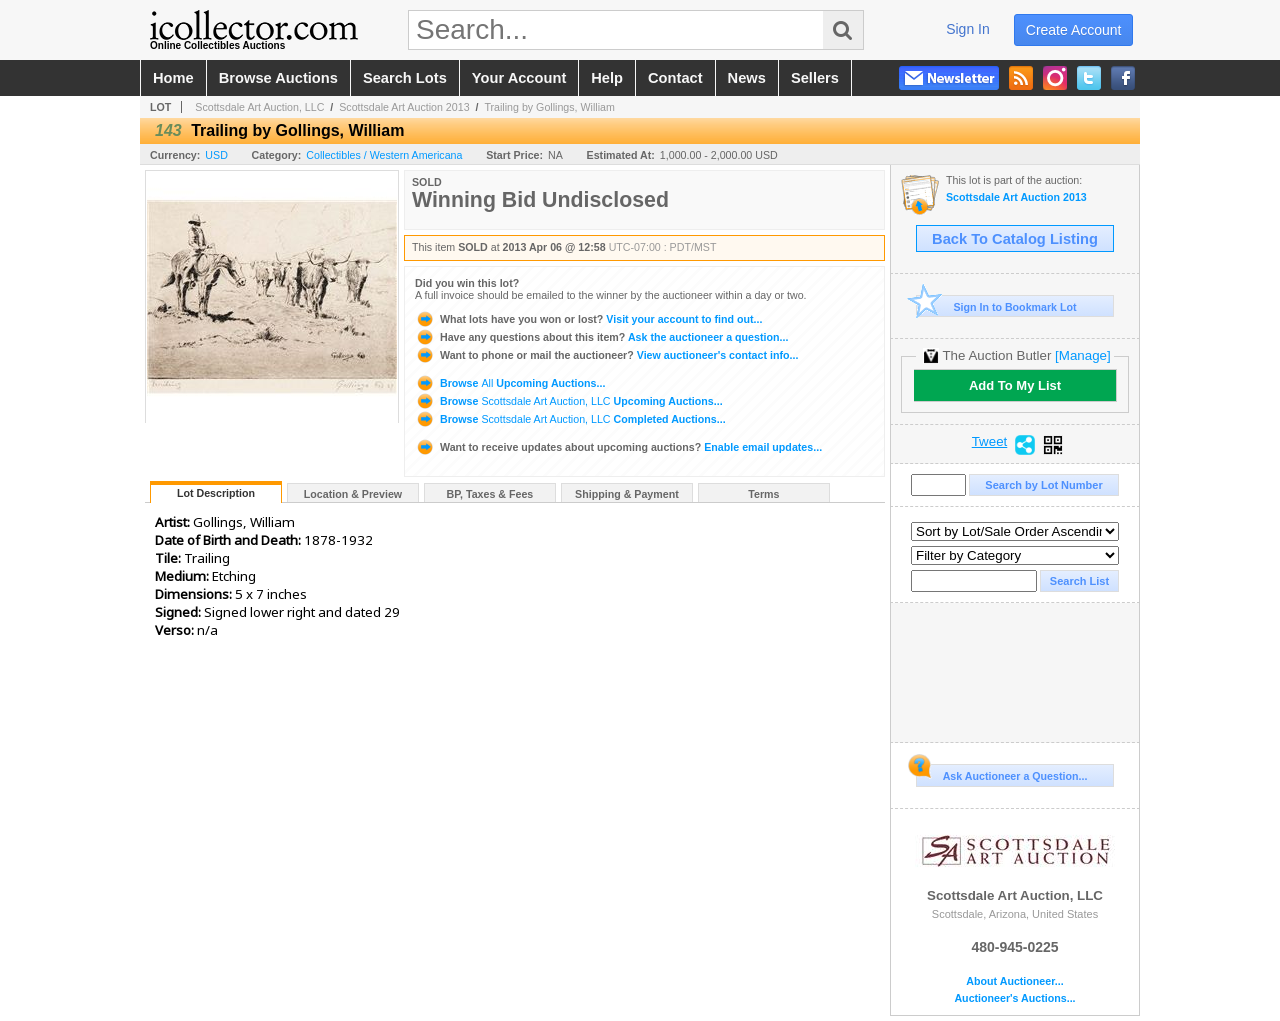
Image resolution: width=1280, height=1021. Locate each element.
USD (216, 155)
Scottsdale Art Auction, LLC (259, 107)
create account (1074, 30)
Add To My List (1015, 385)
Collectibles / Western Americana (384, 155)
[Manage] (1082, 355)
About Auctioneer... (1014, 981)
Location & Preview (353, 494)
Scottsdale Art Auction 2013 (404, 107)
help (607, 78)
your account (519, 78)
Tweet (990, 442)
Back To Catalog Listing (1015, 239)
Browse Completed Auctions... (570, 419)
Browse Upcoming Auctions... (510, 383)
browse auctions (278, 78)
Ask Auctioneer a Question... (1001, 773)
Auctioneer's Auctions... (1014, 998)
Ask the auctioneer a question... (601, 337)
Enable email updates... (618, 447)
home (173, 78)
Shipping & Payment (627, 494)
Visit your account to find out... (588, 319)
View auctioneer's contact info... (606, 355)
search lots (405, 78)
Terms (763, 494)
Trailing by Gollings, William (549, 107)
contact (675, 78)
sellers (815, 78)
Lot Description (216, 493)
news (747, 78)
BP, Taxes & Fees (490, 494)
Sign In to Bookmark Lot (996, 306)
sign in (968, 29)
